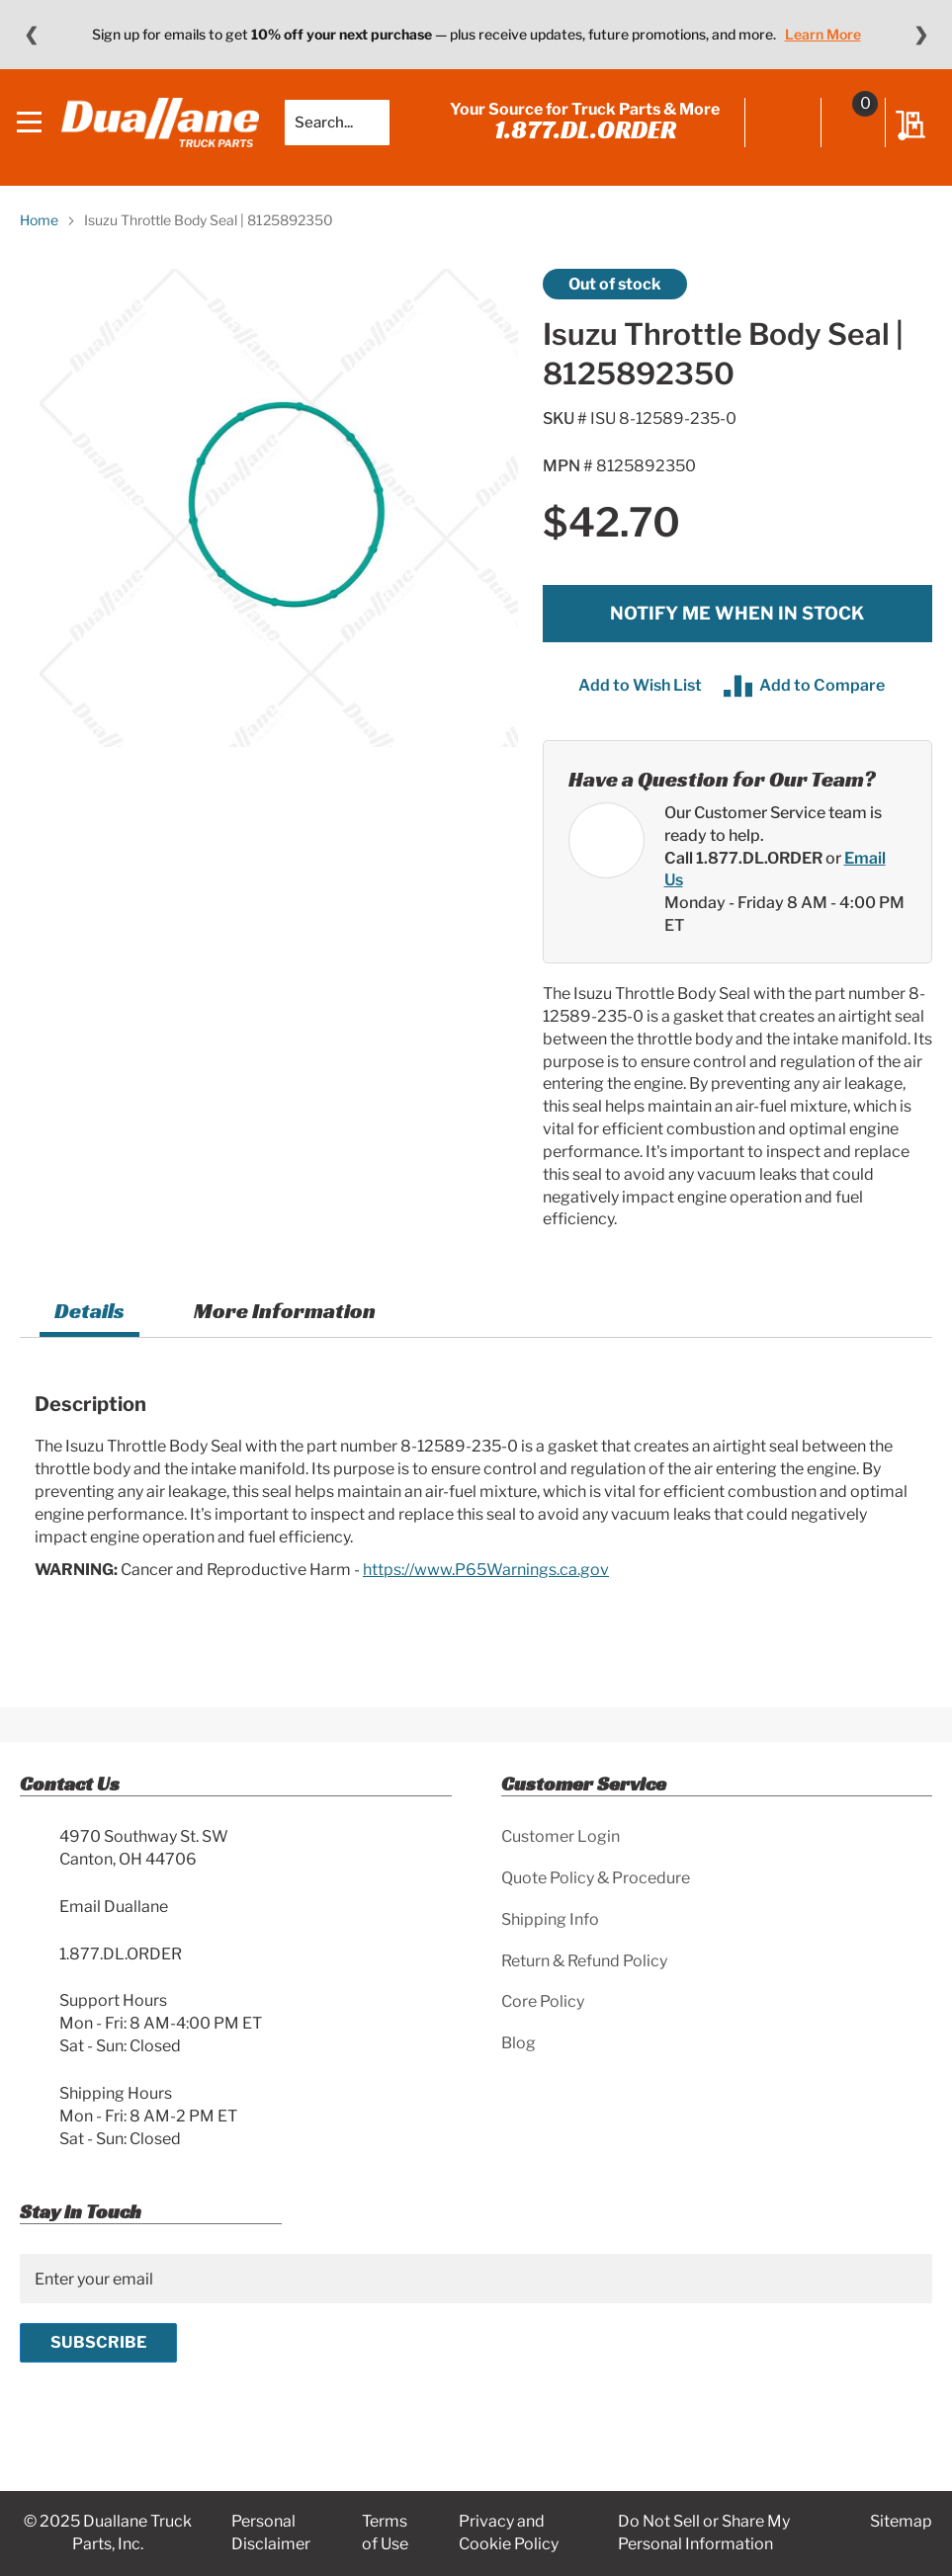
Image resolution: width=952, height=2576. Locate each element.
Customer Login (560, 1836)
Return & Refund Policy (584, 1961)
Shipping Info (550, 1919)
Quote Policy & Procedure (595, 1878)
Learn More (823, 34)
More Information (285, 1323)
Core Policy (542, 2001)
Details (89, 1323)
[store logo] (163, 128)
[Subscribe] (98, 2343)
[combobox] (340, 128)
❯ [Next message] (920, 34)
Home (39, 232)
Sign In (780, 130)
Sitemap (901, 2521)
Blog (518, 2043)
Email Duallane (113, 1906)
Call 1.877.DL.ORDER (743, 870)
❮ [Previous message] (31, 34)
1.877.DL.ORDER (582, 135)
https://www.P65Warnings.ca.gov (486, 1581)
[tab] (89, 1326)
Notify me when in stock (737, 626)
